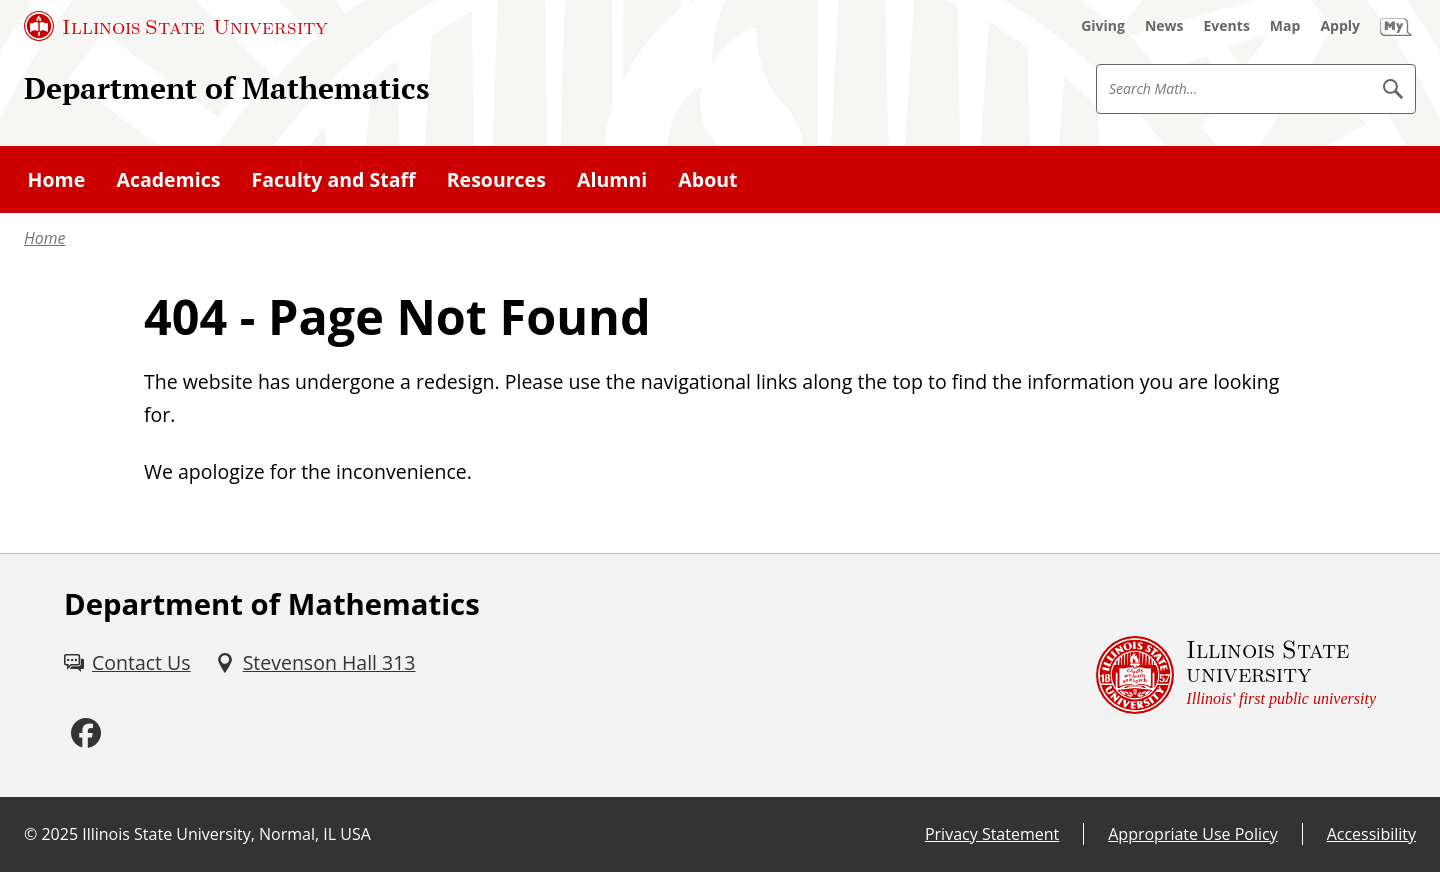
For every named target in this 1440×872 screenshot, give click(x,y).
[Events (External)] (1227, 26)
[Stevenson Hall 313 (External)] (315, 662)
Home (44, 238)
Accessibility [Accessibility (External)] (1371, 834)
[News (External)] (1164, 26)
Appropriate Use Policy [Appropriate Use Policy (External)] (1192, 834)
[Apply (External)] (1340, 26)
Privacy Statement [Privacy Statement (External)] (992, 834)
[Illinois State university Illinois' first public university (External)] (1236, 675)
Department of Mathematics (227, 87)
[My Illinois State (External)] (1396, 26)
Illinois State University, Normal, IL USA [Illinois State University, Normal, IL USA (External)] (226, 834)
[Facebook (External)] (86, 733)
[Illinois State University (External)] (176, 26)
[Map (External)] (1285, 26)
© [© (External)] (30, 834)
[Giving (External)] (1103, 26)
